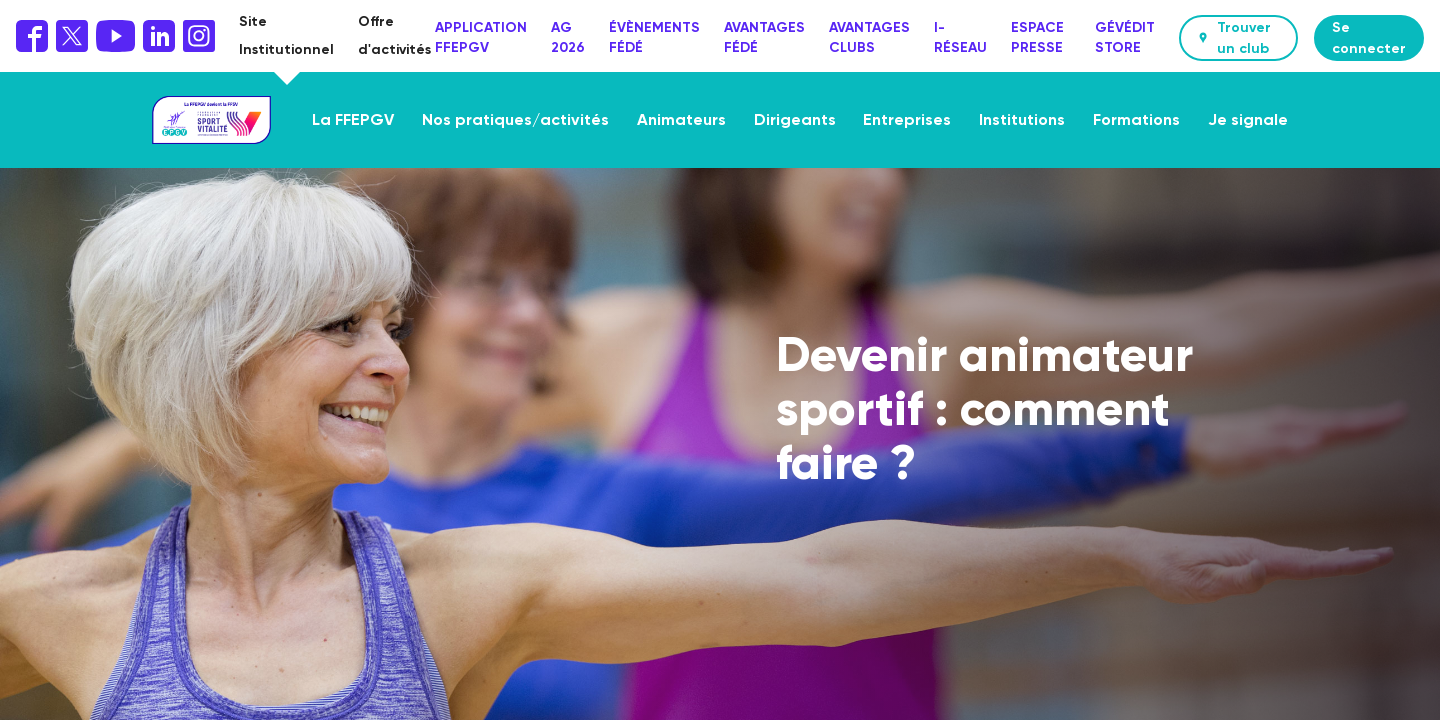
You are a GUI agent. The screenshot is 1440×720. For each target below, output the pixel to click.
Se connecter (1369, 38)
